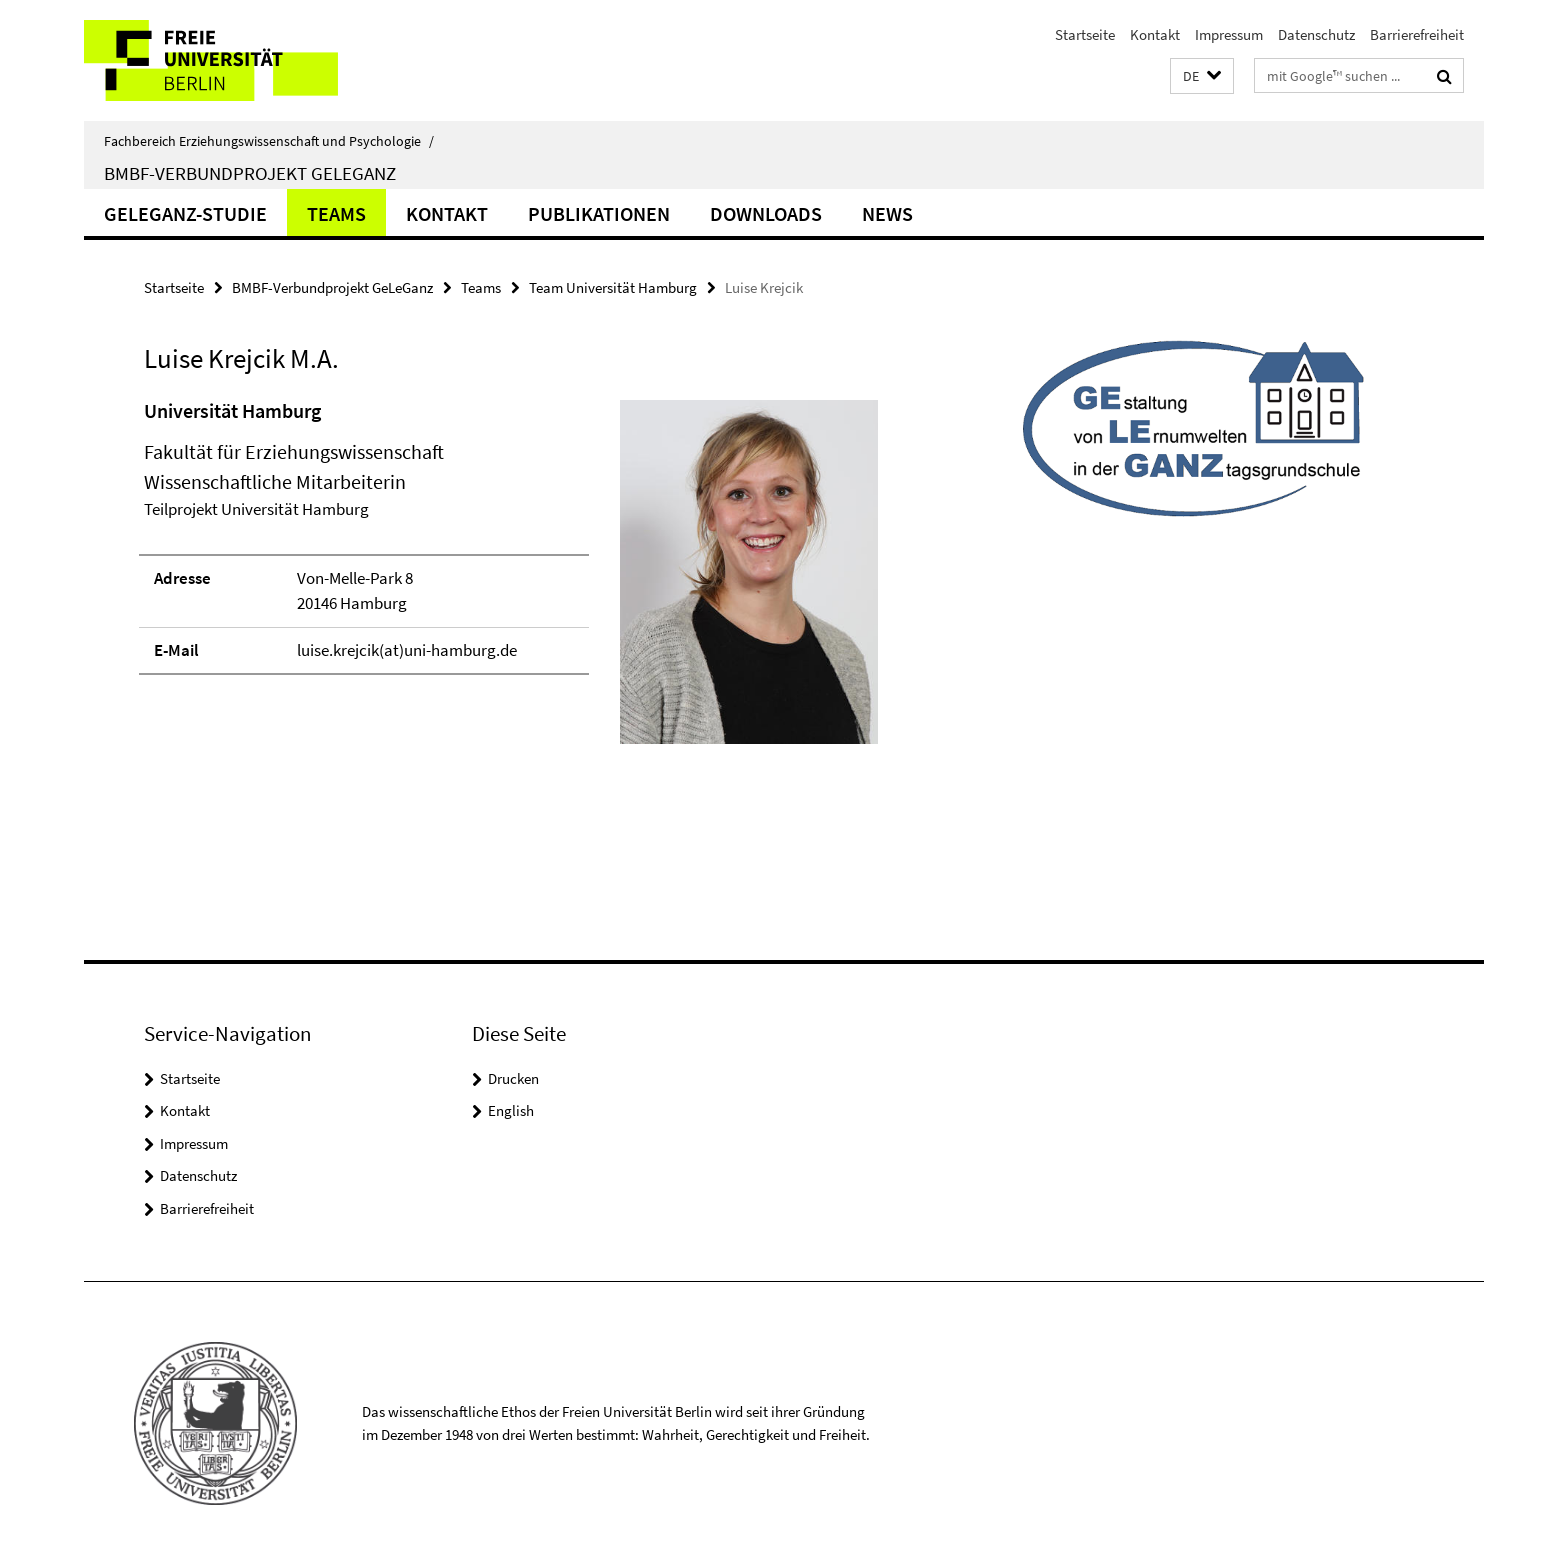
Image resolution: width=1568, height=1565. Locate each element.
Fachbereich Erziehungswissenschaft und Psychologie (269, 141)
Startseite (1085, 34)
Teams (336, 213)
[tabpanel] (511, 580)
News (887, 213)
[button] (1202, 76)
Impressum (1229, 34)
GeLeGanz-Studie (185, 213)
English (511, 1110)
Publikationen (599, 213)
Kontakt (1155, 34)
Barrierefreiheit (1417, 34)
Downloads (766, 213)
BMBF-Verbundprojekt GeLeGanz (250, 173)
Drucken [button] (513, 1078)
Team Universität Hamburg (613, 287)
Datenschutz (1316, 34)
